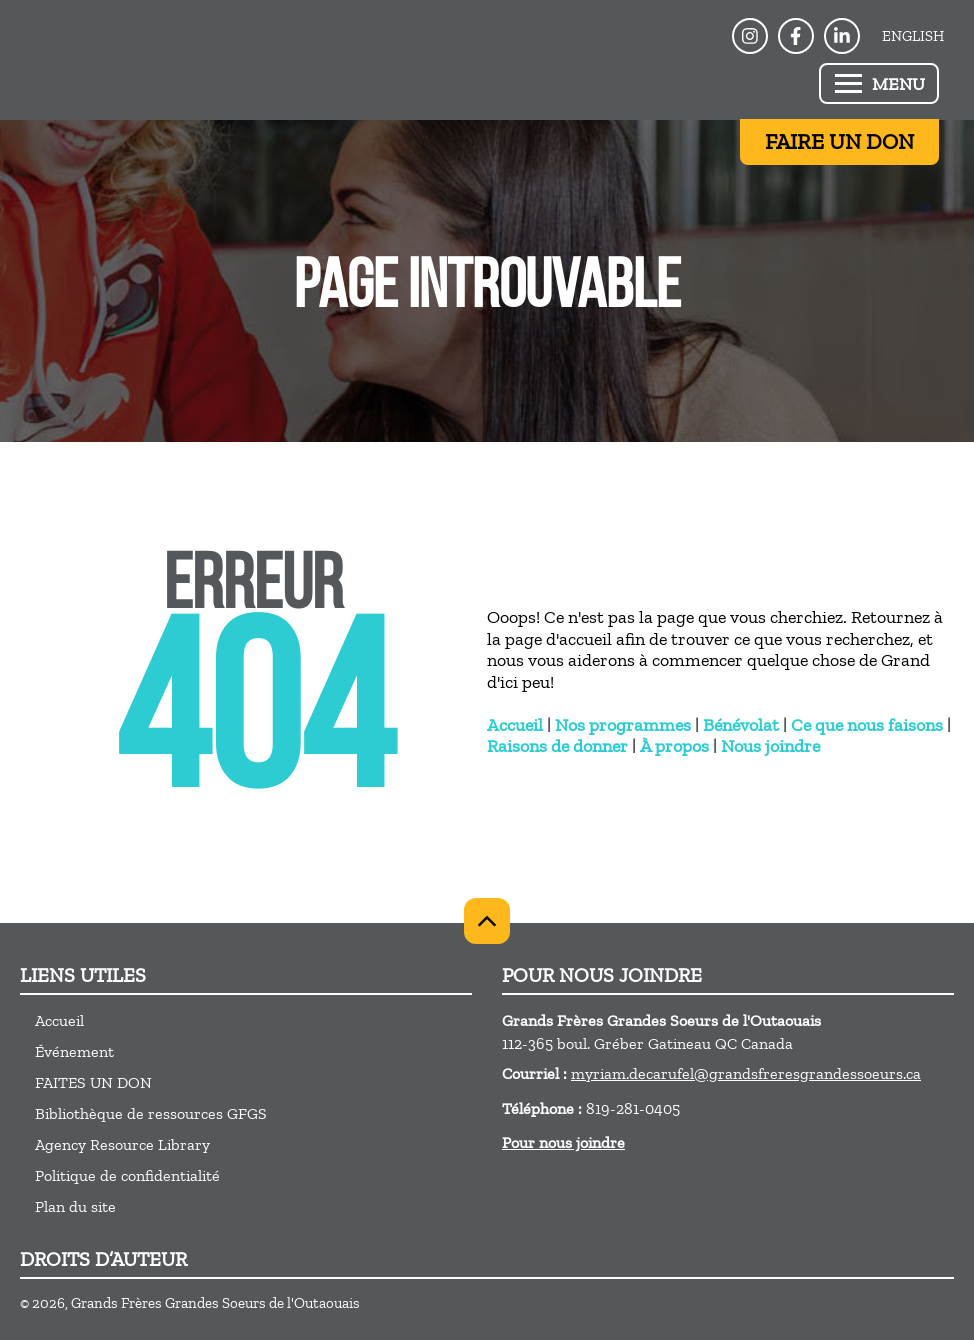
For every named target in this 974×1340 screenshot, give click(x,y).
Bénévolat (741, 725)
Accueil (515, 725)
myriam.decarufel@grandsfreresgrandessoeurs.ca (746, 1073)
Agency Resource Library (122, 1144)
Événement (74, 1051)
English (913, 36)
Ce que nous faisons (867, 725)
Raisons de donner (557, 746)
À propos (674, 746)
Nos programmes (623, 725)
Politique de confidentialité (127, 1175)
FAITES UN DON (93, 1082)
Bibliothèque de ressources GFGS (151, 1113)
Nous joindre (770, 746)
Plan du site (75, 1206)
